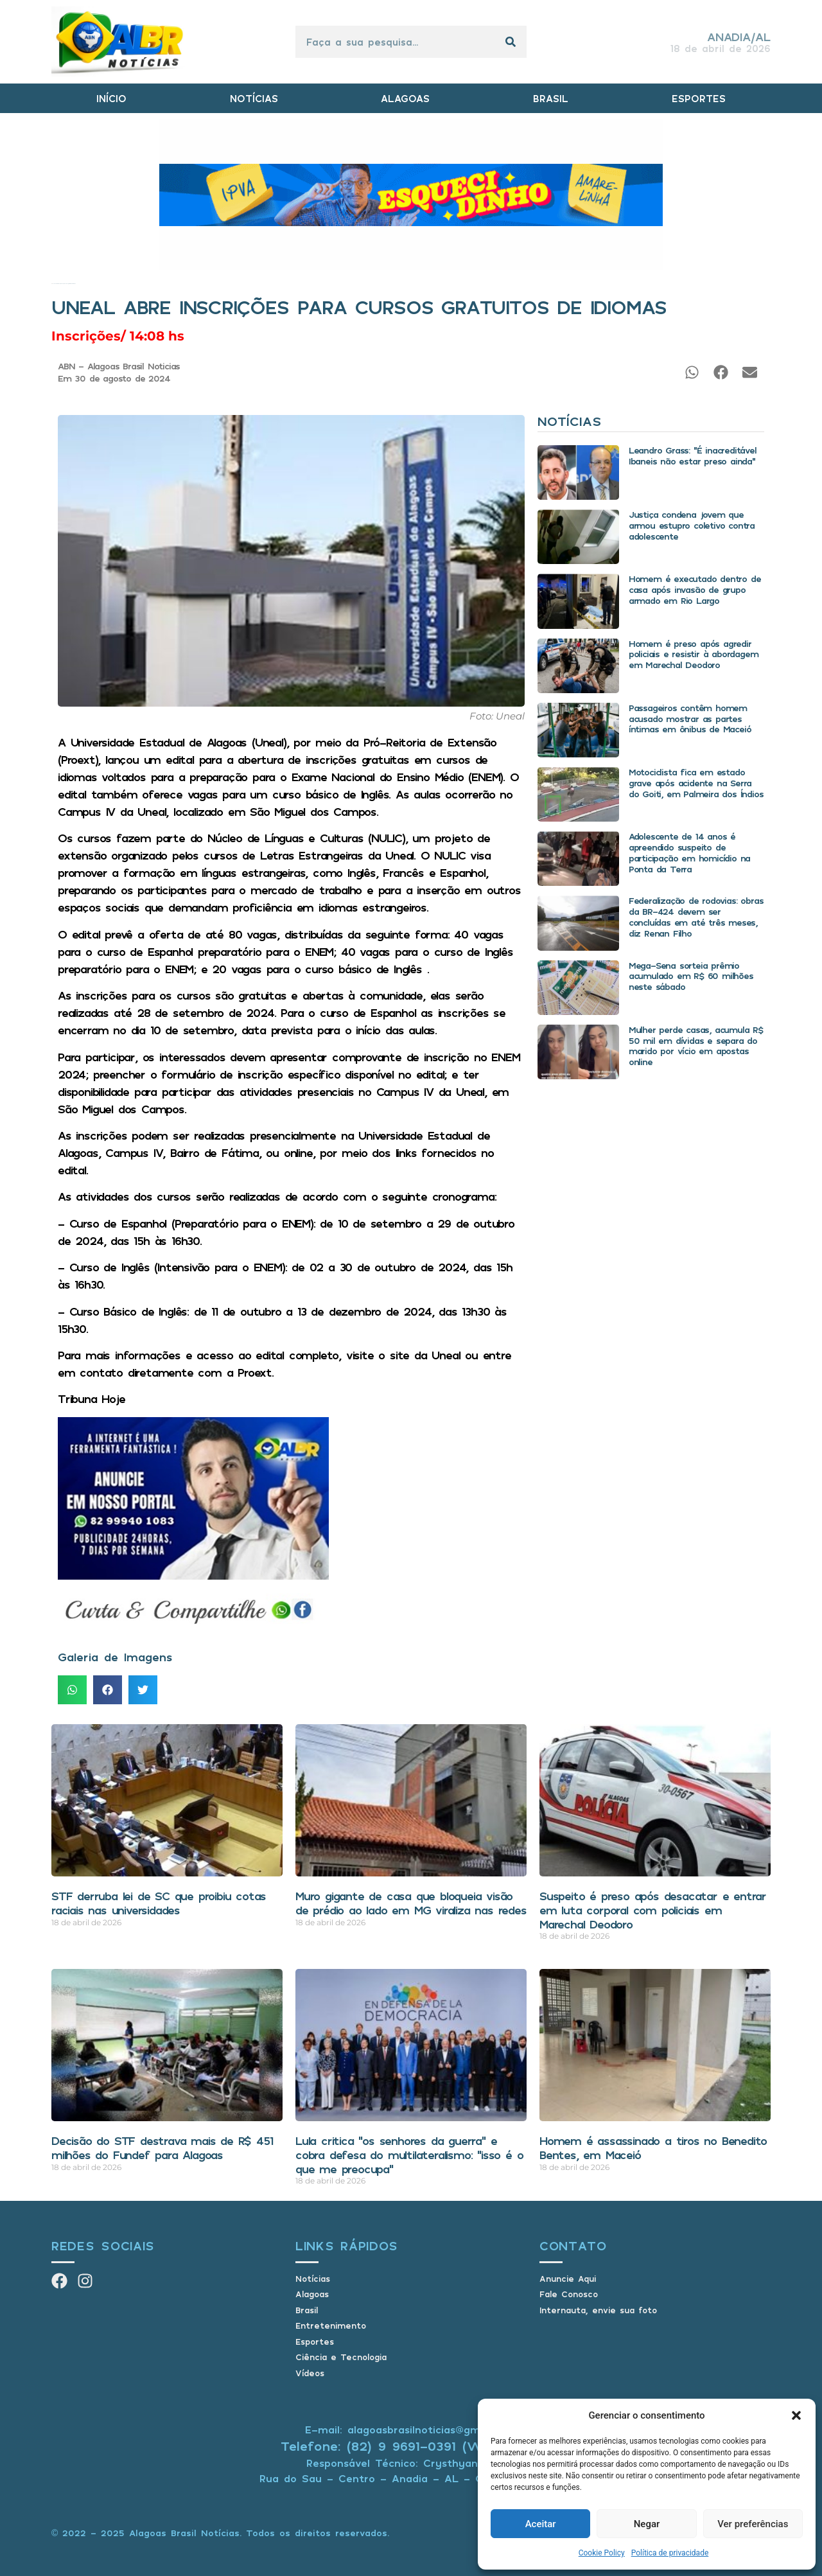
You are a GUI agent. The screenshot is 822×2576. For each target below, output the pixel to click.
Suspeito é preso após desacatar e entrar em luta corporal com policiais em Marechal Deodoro (652, 1909)
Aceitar (540, 2524)
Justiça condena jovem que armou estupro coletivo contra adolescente (692, 525)
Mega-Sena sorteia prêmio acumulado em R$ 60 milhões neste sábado (691, 976)
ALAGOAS (405, 98)
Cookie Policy (602, 2552)
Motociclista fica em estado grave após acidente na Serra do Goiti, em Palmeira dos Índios (696, 782)
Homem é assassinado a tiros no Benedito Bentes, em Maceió (653, 2147)
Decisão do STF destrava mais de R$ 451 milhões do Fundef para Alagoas (161, 2147)
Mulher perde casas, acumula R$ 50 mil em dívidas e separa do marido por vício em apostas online (696, 1045)
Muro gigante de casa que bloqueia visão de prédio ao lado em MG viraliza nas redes (411, 1903)
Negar (647, 2524)
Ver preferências (752, 2524)
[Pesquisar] (510, 42)
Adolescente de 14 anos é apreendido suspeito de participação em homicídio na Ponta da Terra (689, 852)
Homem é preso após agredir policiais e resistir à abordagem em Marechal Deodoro (693, 654)
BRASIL (550, 98)
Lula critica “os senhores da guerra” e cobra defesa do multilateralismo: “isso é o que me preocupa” (409, 2154)
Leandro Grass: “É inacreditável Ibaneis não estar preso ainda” (692, 455)
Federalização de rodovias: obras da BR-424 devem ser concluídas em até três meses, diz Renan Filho (696, 916)
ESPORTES (699, 98)
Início (52, 283)
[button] (796, 2415)
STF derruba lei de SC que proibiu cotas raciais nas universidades (158, 1903)
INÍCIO (111, 98)
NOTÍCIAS (254, 98)
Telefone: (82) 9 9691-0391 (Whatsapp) (411, 2446)
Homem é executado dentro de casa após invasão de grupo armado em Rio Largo (695, 589)
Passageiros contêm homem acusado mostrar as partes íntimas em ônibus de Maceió (690, 718)
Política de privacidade (670, 2552)
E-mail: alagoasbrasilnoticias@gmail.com (411, 2429)
